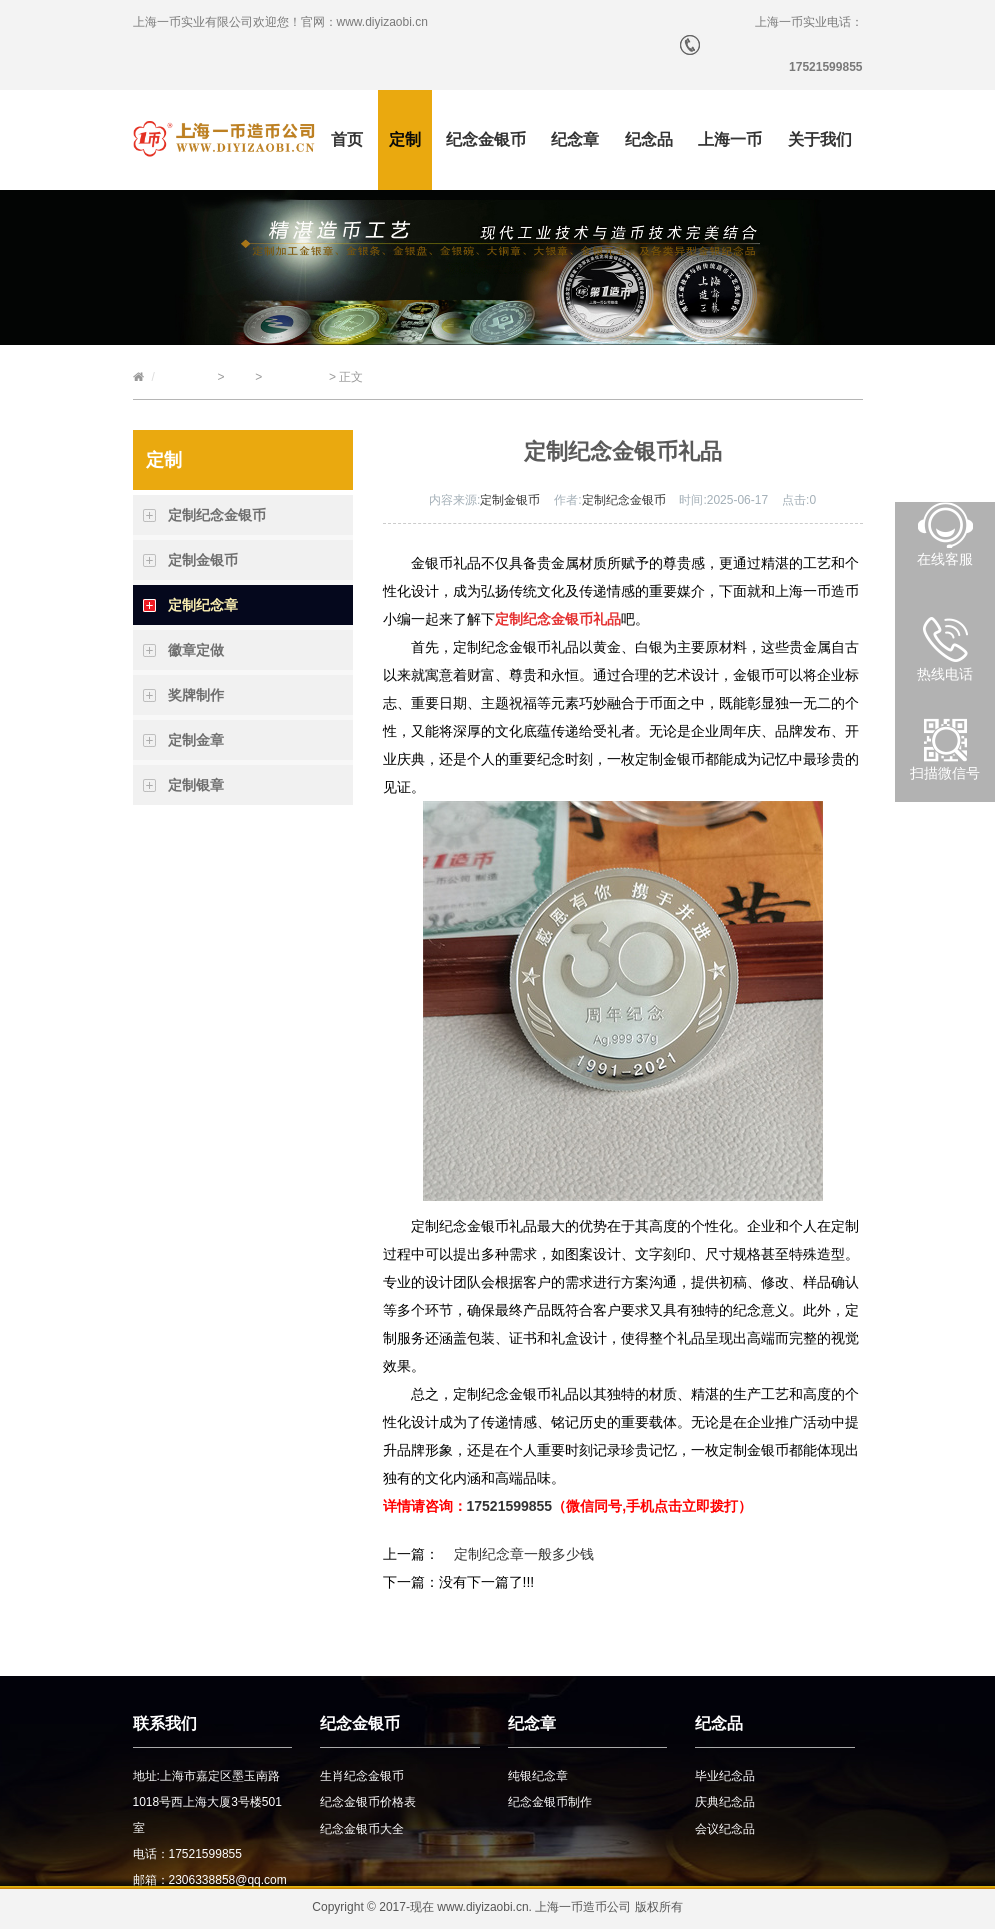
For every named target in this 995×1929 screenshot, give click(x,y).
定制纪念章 (296, 377)
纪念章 (575, 139)
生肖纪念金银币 (362, 1776)
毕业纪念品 (725, 1776)
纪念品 (649, 139)
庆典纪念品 (725, 1802)
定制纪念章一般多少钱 (524, 1554)
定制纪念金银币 (217, 515)
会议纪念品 (725, 1829)
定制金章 (196, 740)
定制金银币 (203, 560)
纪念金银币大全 (362, 1829)
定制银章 (196, 785)
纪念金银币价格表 (368, 1802)
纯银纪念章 (538, 1776)
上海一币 (730, 139)
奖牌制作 (196, 695)
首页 (347, 139)
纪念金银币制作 (550, 1802)
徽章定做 (196, 650)
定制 (405, 139)
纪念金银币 (486, 139)
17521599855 (510, 1506)
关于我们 (820, 139)
